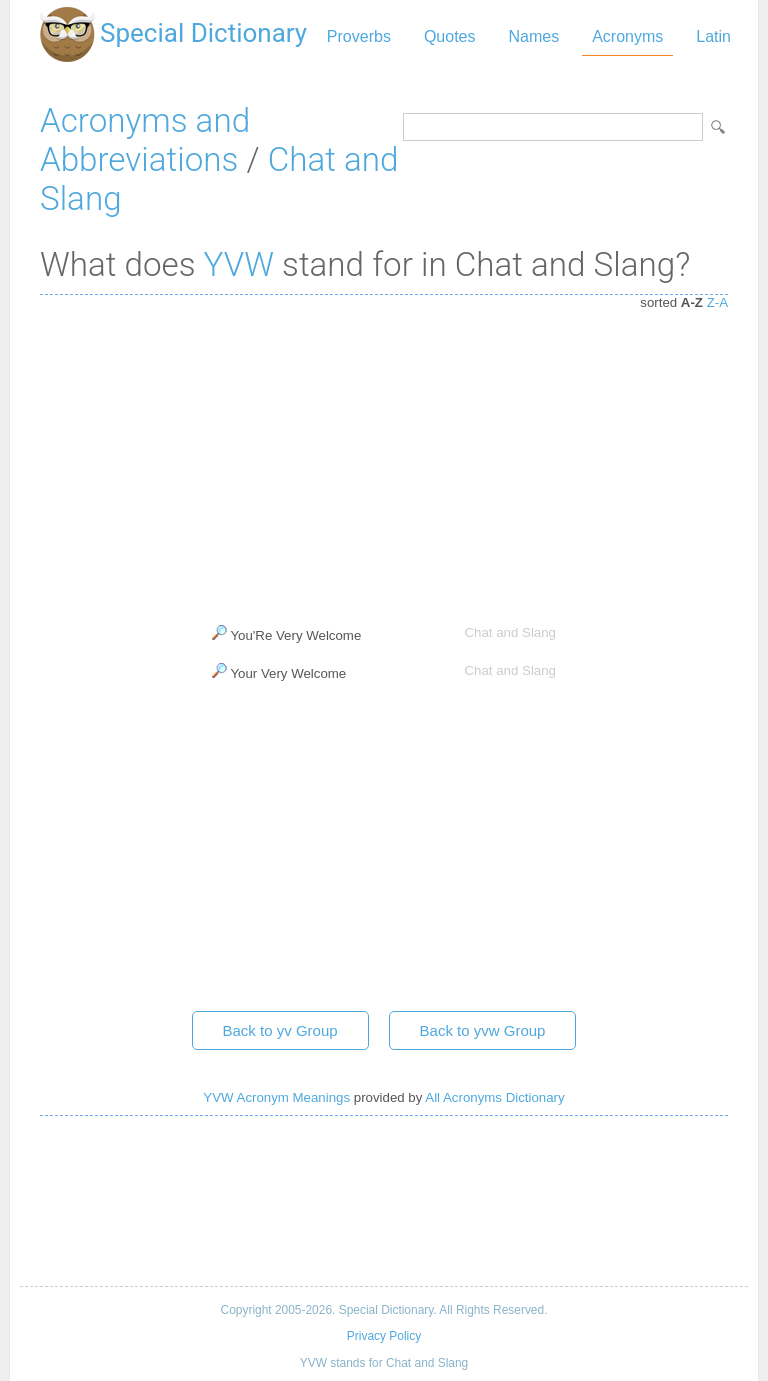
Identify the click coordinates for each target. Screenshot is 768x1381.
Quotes (450, 36)
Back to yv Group (280, 1030)
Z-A (717, 302)
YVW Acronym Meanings (276, 1097)
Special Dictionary (203, 33)
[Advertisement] (384, 455)
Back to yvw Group (483, 1030)
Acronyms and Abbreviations (145, 140)
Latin (713, 36)
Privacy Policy (384, 1336)
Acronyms (627, 36)
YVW (239, 264)
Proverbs (359, 36)
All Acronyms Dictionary (494, 1097)
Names (533, 36)
